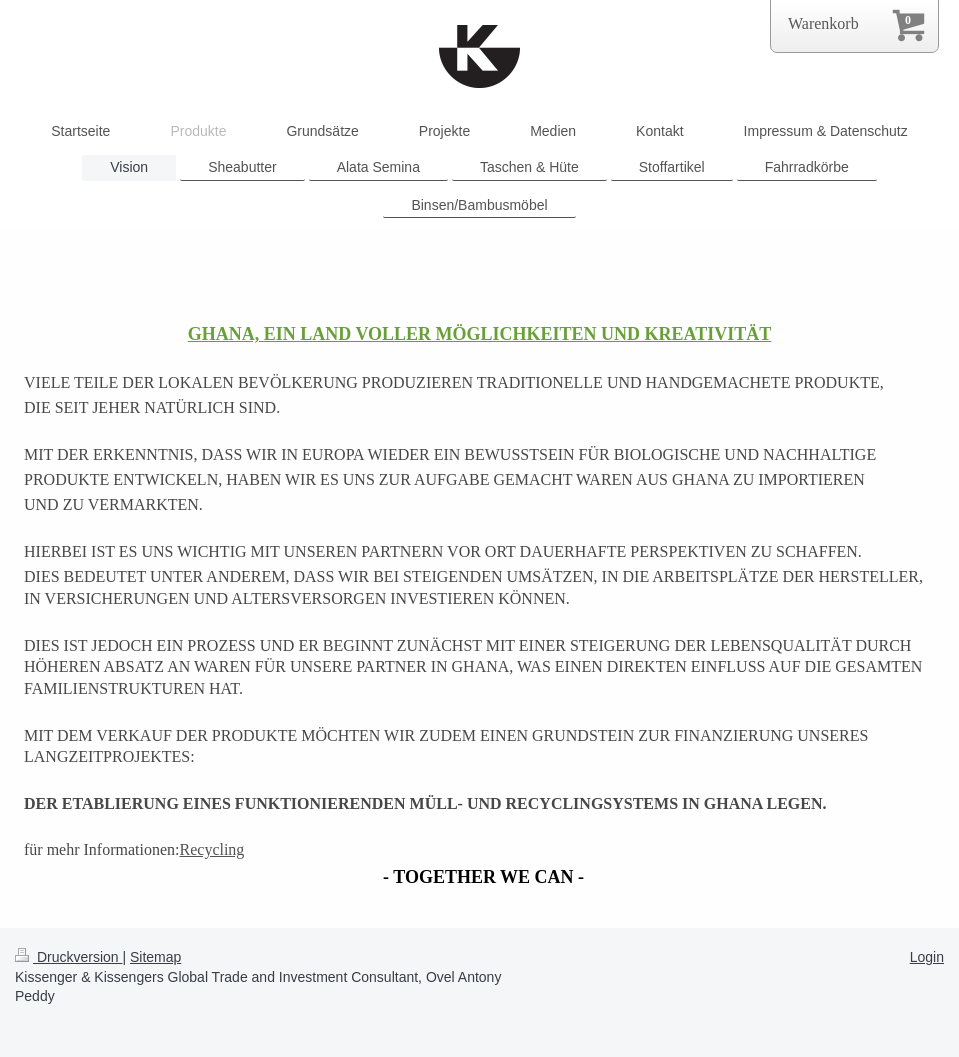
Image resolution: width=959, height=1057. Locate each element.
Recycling (212, 849)
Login (927, 957)
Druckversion (68, 957)
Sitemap (155, 957)
